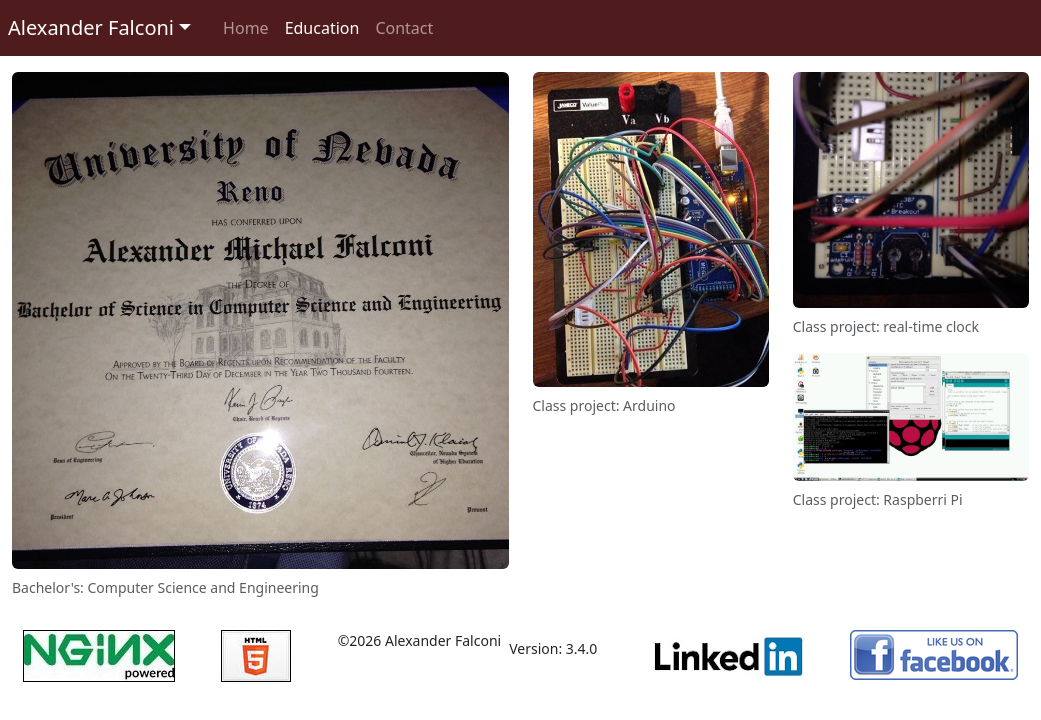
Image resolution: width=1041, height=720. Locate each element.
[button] (99, 28)
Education (322, 28)
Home (246, 28)
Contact (404, 28)
